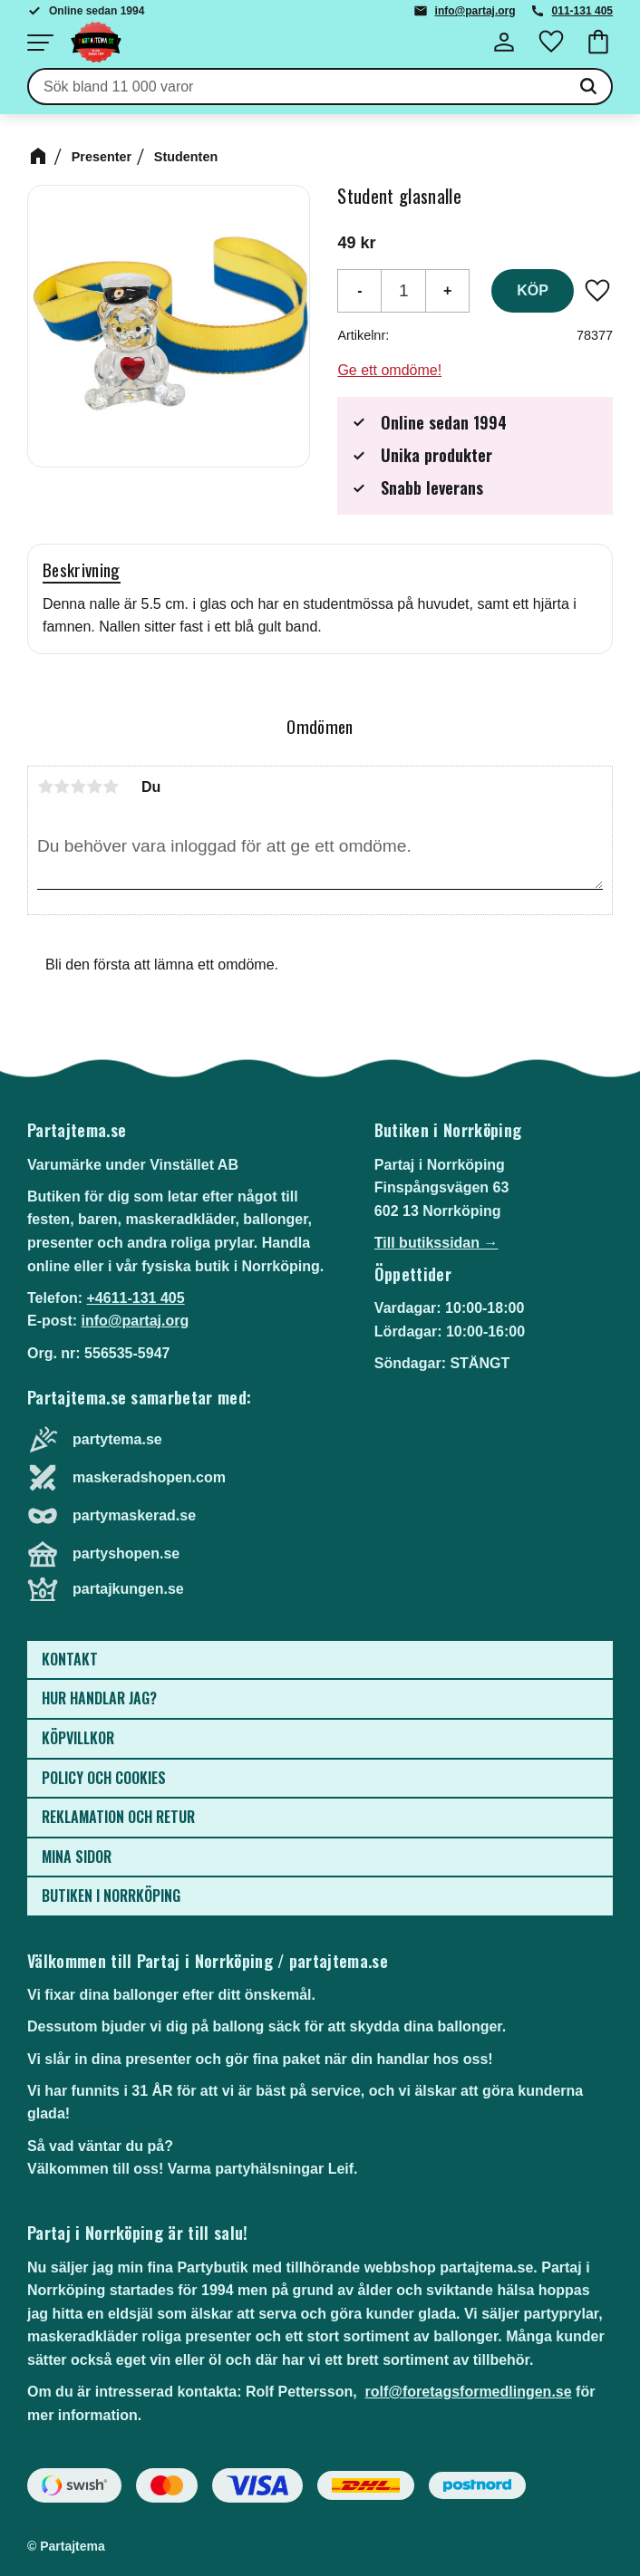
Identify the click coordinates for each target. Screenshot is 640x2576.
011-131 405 (582, 11)
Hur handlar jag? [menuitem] (99, 1698)
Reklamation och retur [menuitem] (118, 1817)
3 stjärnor (78, 786)
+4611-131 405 (135, 1298)
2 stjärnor (61, 786)
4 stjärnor (94, 786)
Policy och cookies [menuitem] (104, 1778)
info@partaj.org (475, 11)
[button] (40, 42)
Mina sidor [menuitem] (77, 1856)
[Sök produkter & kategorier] (297, 87)
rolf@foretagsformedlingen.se (468, 2391)
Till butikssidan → (436, 1242)
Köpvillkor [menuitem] (78, 1738)
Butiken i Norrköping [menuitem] (111, 1895)
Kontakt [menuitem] (70, 1659)
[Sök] (588, 87)
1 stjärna (45, 786)
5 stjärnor (110, 786)
